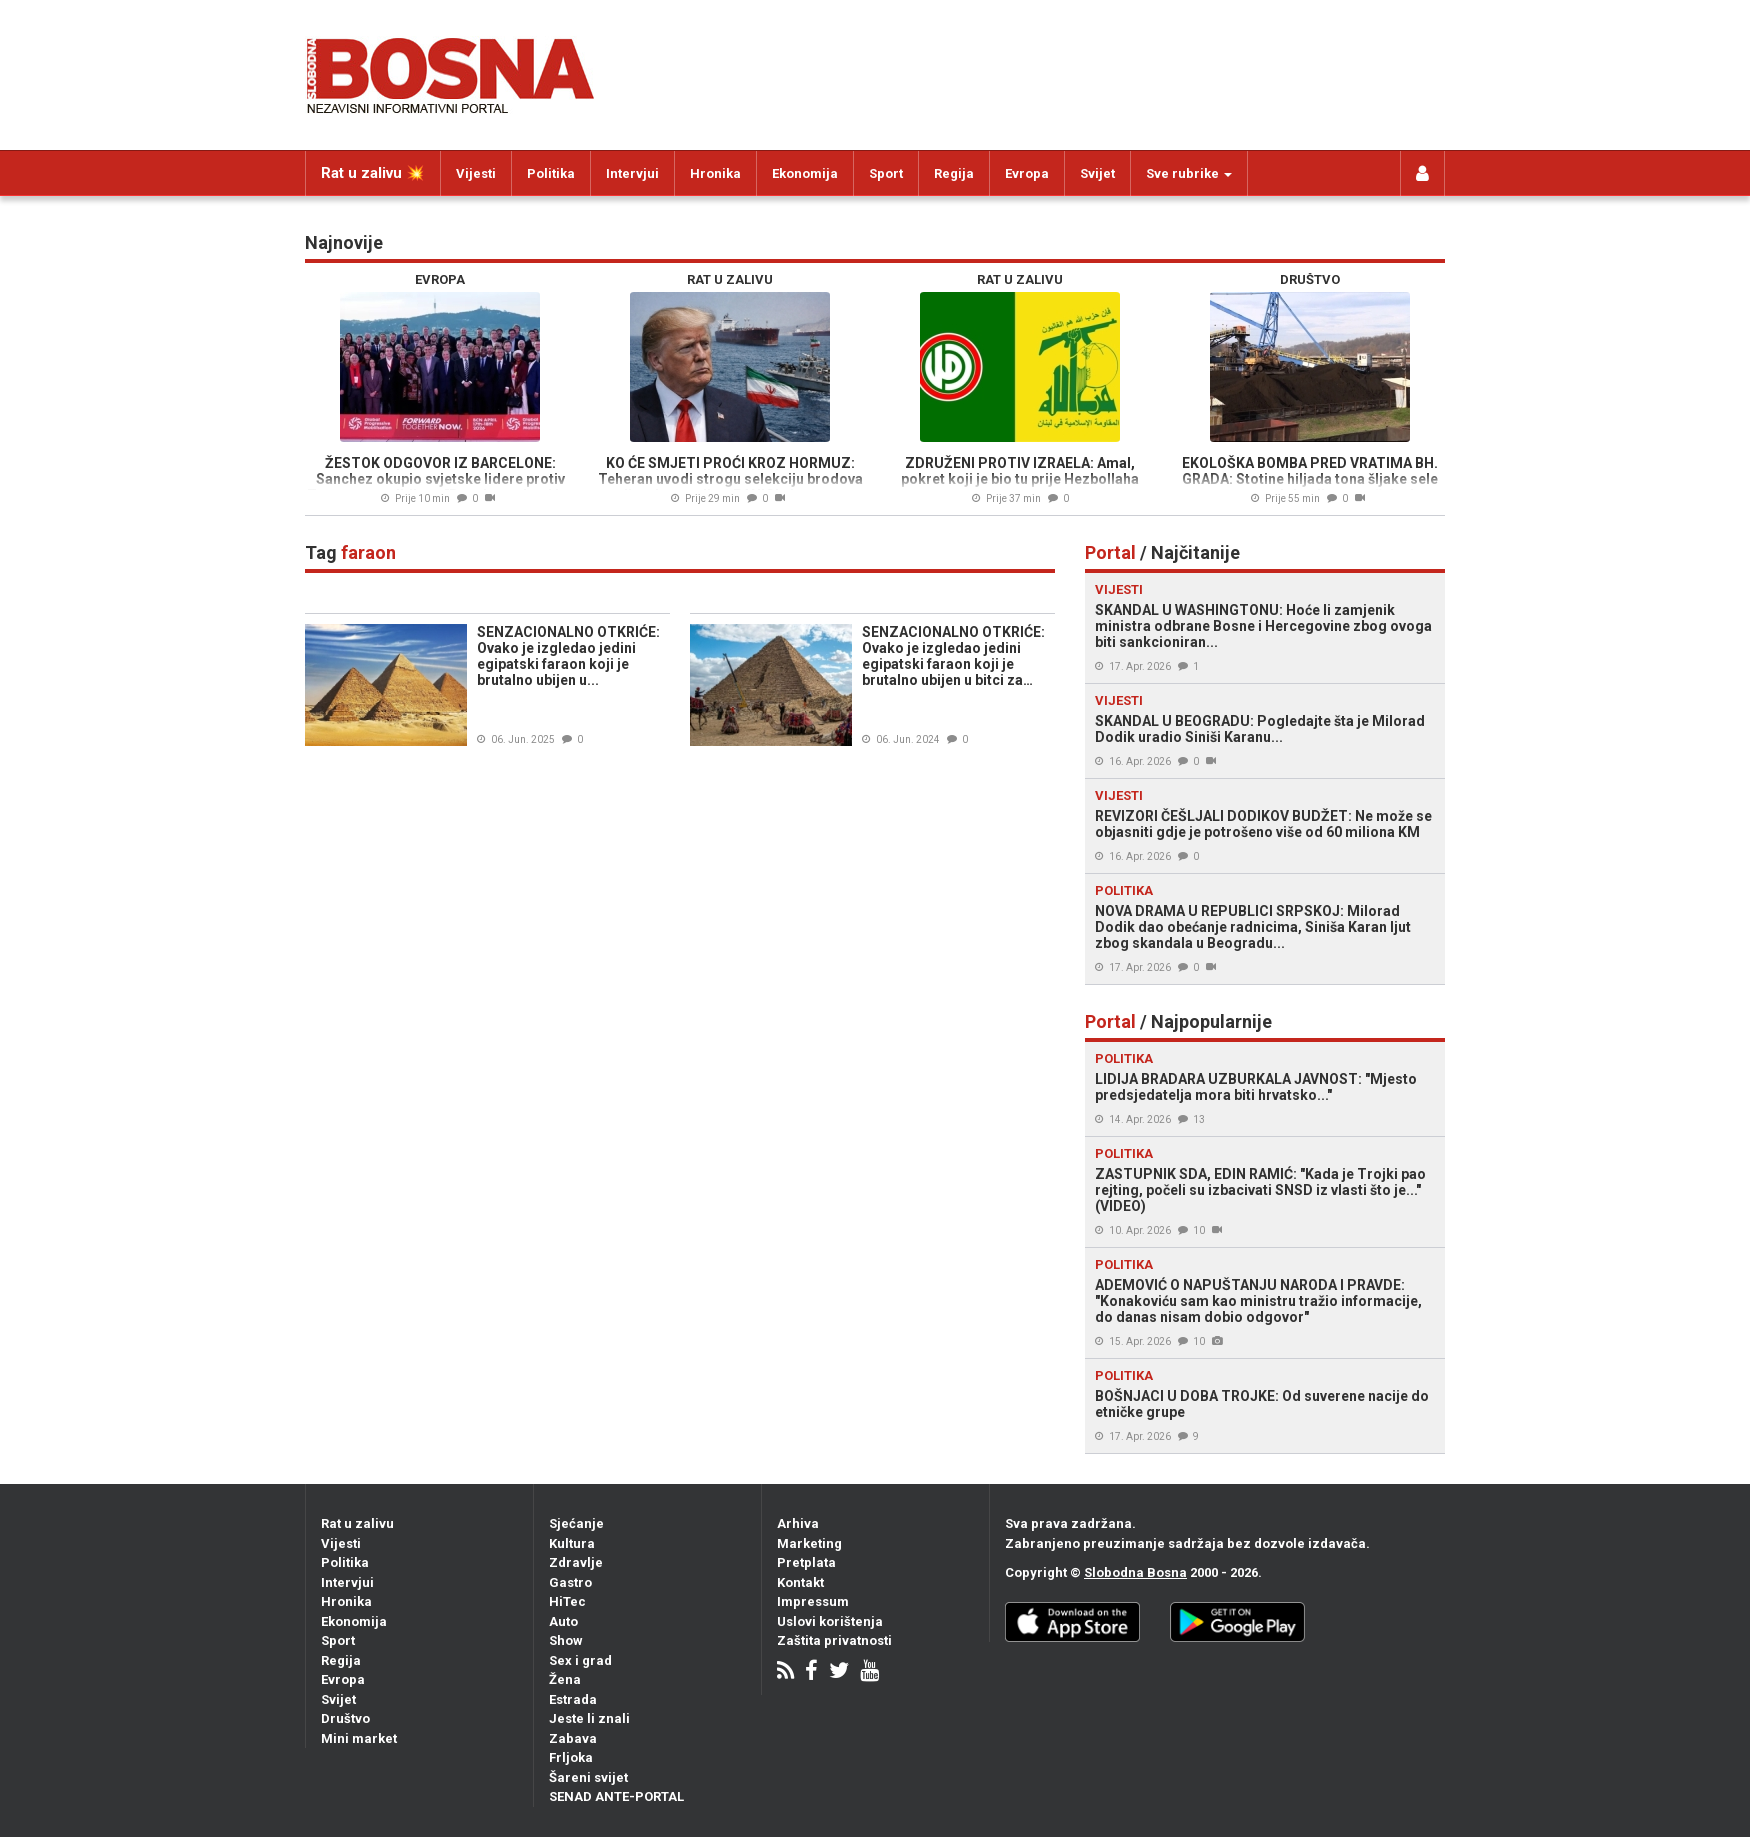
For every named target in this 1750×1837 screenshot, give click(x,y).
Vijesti (476, 173)
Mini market (359, 1738)
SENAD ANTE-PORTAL (616, 1796)
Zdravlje (576, 1562)
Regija (954, 173)
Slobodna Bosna (1135, 1572)
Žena (565, 1679)
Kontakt (800, 1582)
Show (566, 1640)
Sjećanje (576, 1523)
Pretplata (806, 1562)
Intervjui (632, 173)
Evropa (1027, 173)
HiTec (567, 1601)
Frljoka (571, 1757)
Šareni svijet (588, 1777)
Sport (886, 173)
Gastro (570, 1582)
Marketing (809, 1543)
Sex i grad (580, 1660)
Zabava (573, 1738)
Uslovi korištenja (830, 1621)
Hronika (715, 173)
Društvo (345, 1718)
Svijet (1097, 173)
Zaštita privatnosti (834, 1640)
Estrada (573, 1699)
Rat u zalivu (357, 1523)
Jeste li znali (589, 1718)
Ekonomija (805, 173)
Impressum (813, 1601)
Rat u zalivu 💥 (373, 173)
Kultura (572, 1543)
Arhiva (798, 1523)
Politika (551, 173)
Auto (563, 1621)
